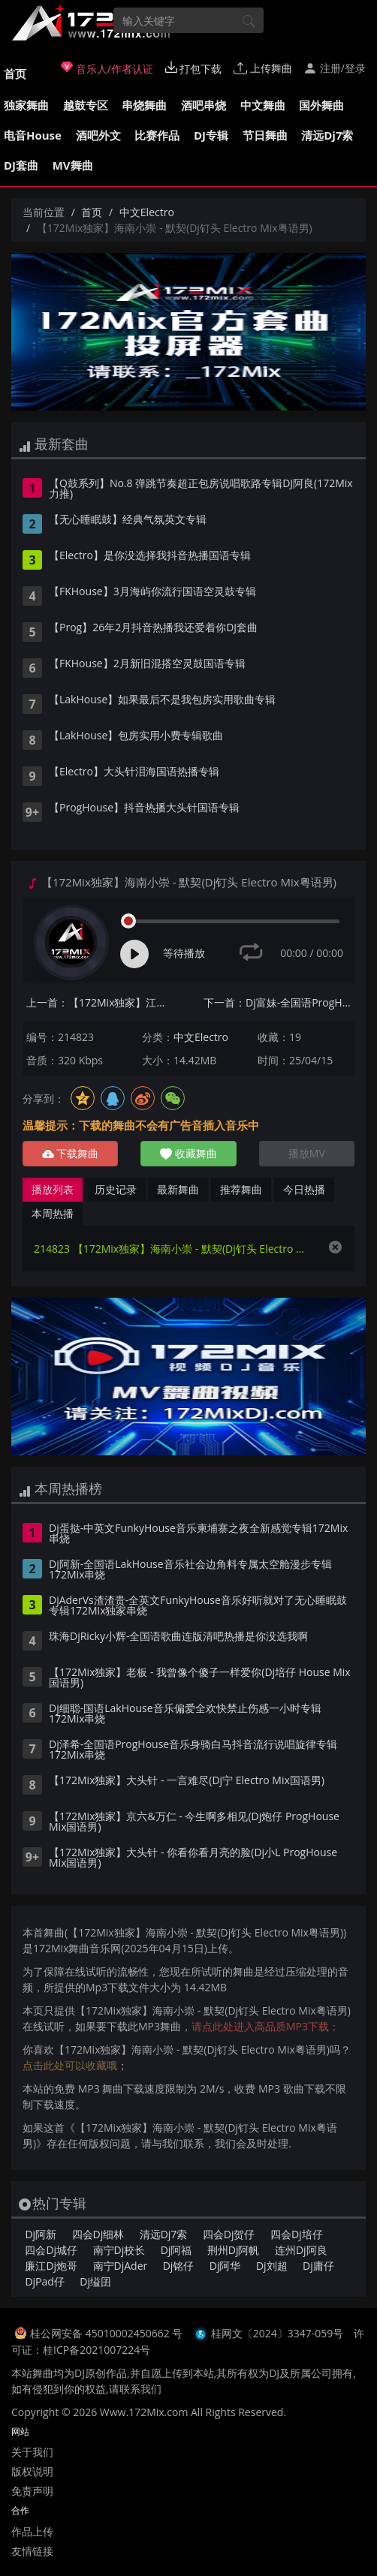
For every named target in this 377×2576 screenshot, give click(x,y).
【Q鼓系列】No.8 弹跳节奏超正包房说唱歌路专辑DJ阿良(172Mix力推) (201, 489)
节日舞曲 (265, 135)
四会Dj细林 (98, 2234)
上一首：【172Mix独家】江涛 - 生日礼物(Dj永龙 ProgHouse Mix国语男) (101, 1002)
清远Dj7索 (327, 135)
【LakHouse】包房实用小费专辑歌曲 (136, 736)
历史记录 (116, 1189)
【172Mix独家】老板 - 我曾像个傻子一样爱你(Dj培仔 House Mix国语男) (200, 1678)
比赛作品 (156, 135)
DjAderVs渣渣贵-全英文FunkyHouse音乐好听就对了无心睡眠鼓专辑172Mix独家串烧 (198, 1606)
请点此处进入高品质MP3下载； (265, 2026)
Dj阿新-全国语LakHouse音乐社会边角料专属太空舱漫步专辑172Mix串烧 (190, 1570)
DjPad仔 (44, 2281)
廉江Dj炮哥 (51, 2266)
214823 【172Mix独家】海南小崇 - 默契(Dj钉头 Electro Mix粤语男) (173, 1248)
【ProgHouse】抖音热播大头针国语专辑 (144, 808)
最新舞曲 (178, 1189)
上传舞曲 (263, 68)
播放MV (306, 1153)
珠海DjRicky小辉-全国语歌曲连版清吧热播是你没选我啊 (178, 1637)
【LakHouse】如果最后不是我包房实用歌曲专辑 (162, 700)
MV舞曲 (73, 165)
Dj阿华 (225, 2266)
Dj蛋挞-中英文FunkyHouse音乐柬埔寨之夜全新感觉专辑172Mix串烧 (198, 1534)
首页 (15, 73)
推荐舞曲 (241, 1189)
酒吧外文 (98, 135)
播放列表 (53, 1189)
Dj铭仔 (179, 2266)
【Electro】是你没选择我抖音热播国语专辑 (150, 556)
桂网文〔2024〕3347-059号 (277, 2333)
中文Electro (146, 212)
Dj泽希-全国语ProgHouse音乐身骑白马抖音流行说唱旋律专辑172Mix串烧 (193, 1750)
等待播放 (184, 953)
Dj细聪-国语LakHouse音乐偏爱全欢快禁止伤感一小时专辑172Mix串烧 (185, 1714)
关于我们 (32, 2452)
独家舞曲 (26, 105)
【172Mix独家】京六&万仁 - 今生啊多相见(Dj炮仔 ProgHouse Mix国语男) (194, 1822)
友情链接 (32, 2551)
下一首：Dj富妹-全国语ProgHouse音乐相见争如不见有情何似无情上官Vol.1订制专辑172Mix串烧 (279, 1002)
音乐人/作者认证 (107, 68)
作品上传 (32, 2531)
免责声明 (32, 2491)
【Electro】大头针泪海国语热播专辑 (134, 772)
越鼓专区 (85, 105)
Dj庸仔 (318, 2266)
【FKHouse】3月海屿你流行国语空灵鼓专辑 (152, 592)
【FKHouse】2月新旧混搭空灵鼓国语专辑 (147, 664)
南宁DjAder (120, 2266)
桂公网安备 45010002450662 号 (107, 2333)
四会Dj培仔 (296, 2234)
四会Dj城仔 (51, 2250)
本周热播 (53, 1213)
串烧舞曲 (144, 105)
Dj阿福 (176, 2250)
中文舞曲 (262, 105)
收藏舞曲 (188, 1153)
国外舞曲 (321, 105)
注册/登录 (334, 68)
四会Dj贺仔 (229, 2234)
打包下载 (193, 68)
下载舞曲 (70, 1153)
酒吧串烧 (203, 105)
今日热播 (304, 1189)
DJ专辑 (211, 135)
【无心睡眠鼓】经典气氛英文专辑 (128, 520)
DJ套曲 (21, 165)
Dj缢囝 (95, 2281)
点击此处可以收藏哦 (70, 2065)
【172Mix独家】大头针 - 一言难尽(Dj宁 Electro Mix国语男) (186, 1781)
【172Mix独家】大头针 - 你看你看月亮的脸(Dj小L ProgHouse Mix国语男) (193, 1858)
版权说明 (32, 2471)
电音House (33, 135)
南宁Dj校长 (119, 2250)
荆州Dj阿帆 (233, 2250)
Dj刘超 (272, 2266)
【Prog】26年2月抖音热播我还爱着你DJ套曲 (153, 628)
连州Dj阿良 (301, 2250)
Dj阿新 (40, 2234)
